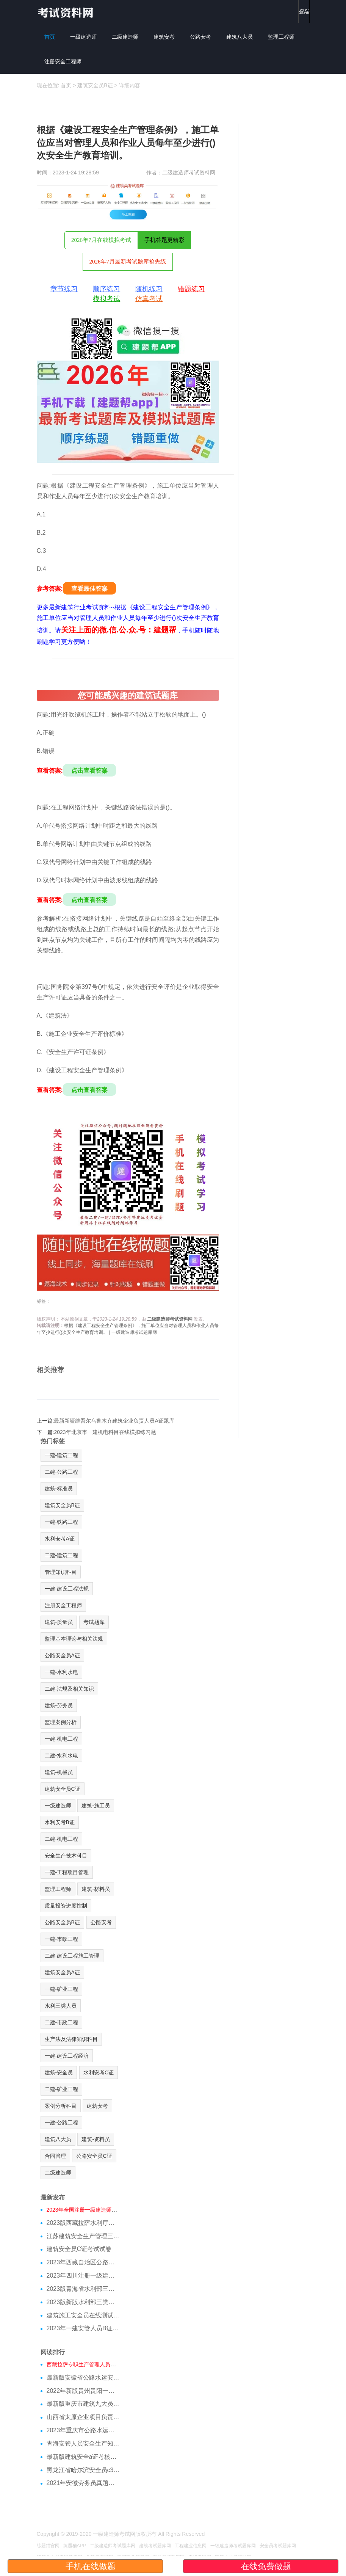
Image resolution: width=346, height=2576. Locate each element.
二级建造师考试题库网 (112, 2545)
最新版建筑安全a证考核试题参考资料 (83, 2457)
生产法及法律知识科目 (71, 2039)
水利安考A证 (60, 1539)
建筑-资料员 (95, 2139)
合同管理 (55, 2156)
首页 (49, 37)
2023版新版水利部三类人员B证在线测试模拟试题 (83, 2302)
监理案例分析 (61, 1722)
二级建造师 (125, 37)
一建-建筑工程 (61, 1455)
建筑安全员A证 (62, 1972)
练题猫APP (74, 2545)
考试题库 (94, 1622)
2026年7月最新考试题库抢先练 (127, 262)
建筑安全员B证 (95, 85)
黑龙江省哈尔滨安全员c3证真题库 (83, 2470)
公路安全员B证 (62, 1922)
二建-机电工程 (61, 1839)
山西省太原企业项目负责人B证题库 (83, 2417)
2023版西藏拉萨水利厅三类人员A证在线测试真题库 (83, 2223)
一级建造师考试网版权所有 (125, 2534)
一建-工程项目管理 (67, 1872)
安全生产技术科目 (66, 1856)
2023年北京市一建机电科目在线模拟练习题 (105, 1432)
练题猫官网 (48, 2545)
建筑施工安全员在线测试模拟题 (83, 2315)
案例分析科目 (61, 2106)
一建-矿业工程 (61, 1989)
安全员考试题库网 (278, 2545)
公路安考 (200, 37)
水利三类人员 (61, 2006)
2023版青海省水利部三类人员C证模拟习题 (83, 2289)
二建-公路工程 (61, 1472)
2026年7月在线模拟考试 (101, 240)
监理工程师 (281, 37)
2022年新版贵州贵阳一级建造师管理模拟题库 (83, 2391)
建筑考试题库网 (155, 2545)
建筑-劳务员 (59, 1705)
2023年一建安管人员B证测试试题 (83, 2328)
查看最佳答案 (89, 588)
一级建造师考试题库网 (233, 2545)
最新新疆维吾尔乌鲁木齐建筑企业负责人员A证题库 (114, 1421)
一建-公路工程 (61, 2122)
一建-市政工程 (61, 1939)
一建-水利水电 (61, 1672)
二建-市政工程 (61, 2022)
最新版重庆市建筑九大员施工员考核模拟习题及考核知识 (83, 2403)
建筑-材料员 (95, 1889)
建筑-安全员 (59, 2072)
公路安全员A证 (62, 1655)
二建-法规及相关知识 (69, 1689)
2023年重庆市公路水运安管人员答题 (83, 2430)
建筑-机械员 (59, 1772)
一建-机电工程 (61, 1739)
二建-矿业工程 (61, 2089)
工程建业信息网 (191, 2545)
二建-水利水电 (61, 1755)
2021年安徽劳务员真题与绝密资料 (83, 2483)
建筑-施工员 (95, 1806)
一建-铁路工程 (61, 1522)
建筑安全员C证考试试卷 (79, 2249)
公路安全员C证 (94, 2156)
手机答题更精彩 (164, 240)
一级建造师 (83, 37)
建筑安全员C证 (62, 1789)
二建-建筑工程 (61, 1555)
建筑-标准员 (59, 1489)
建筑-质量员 (59, 1622)
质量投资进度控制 (66, 1906)
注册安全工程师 (62, 61)
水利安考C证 (98, 2072)
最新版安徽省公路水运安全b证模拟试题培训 (83, 2377)
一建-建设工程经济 (67, 2056)
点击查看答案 (89, 770)
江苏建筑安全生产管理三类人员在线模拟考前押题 (83, 2236)
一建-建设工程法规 (67, 1589)
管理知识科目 (61, 1572)
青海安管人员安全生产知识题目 (83, 2443)
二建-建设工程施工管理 (72, 1956)
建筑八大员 (239, 37)
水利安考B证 (60, 1822)
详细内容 (129, 85)
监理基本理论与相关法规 (74, 1639)
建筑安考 (164, 37)
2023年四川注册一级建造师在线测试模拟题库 (83, 2275)
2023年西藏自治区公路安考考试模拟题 (83, 2262)
